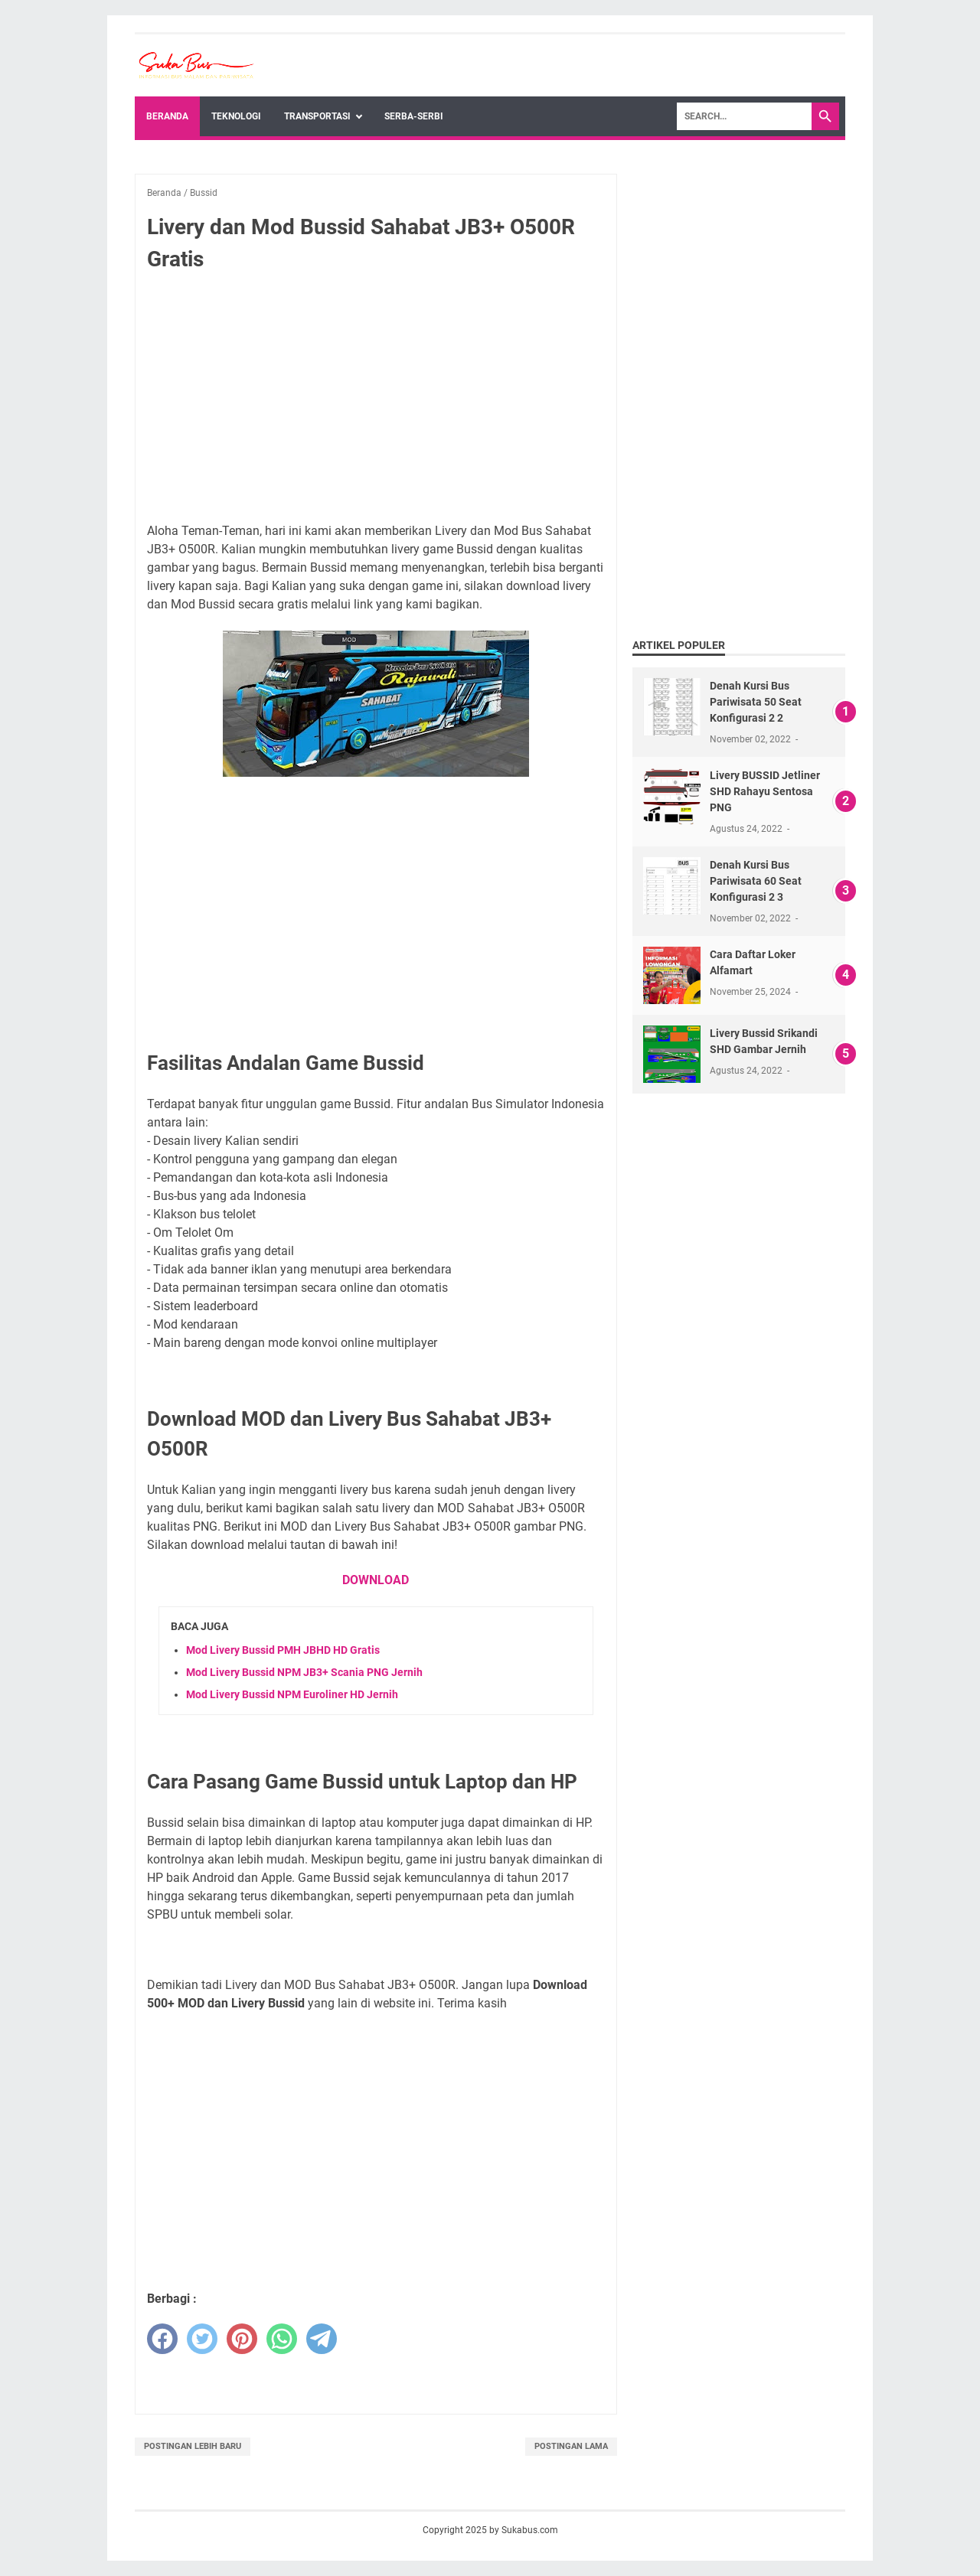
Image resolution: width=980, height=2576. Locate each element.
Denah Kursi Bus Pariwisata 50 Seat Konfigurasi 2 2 (756, 702)
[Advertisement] (376, 398)
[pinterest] (242, 2338)
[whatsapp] (281, 2338)
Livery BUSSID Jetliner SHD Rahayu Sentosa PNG (765, 791)
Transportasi (317, 116)
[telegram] (321, 2338)
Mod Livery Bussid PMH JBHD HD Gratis (283, 1650)
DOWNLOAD (375, 1580)
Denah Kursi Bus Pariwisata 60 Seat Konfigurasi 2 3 (756, 881)
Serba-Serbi (413, 116)
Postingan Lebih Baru (192, 2446)
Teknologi (236, 116)
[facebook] (162, 2338)
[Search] (744, 116)
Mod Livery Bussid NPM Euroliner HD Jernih (292, 1694)
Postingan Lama (571, 2446)
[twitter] (202, 2338)
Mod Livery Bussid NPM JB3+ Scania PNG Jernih (304, 1672)
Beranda (167, 116)
